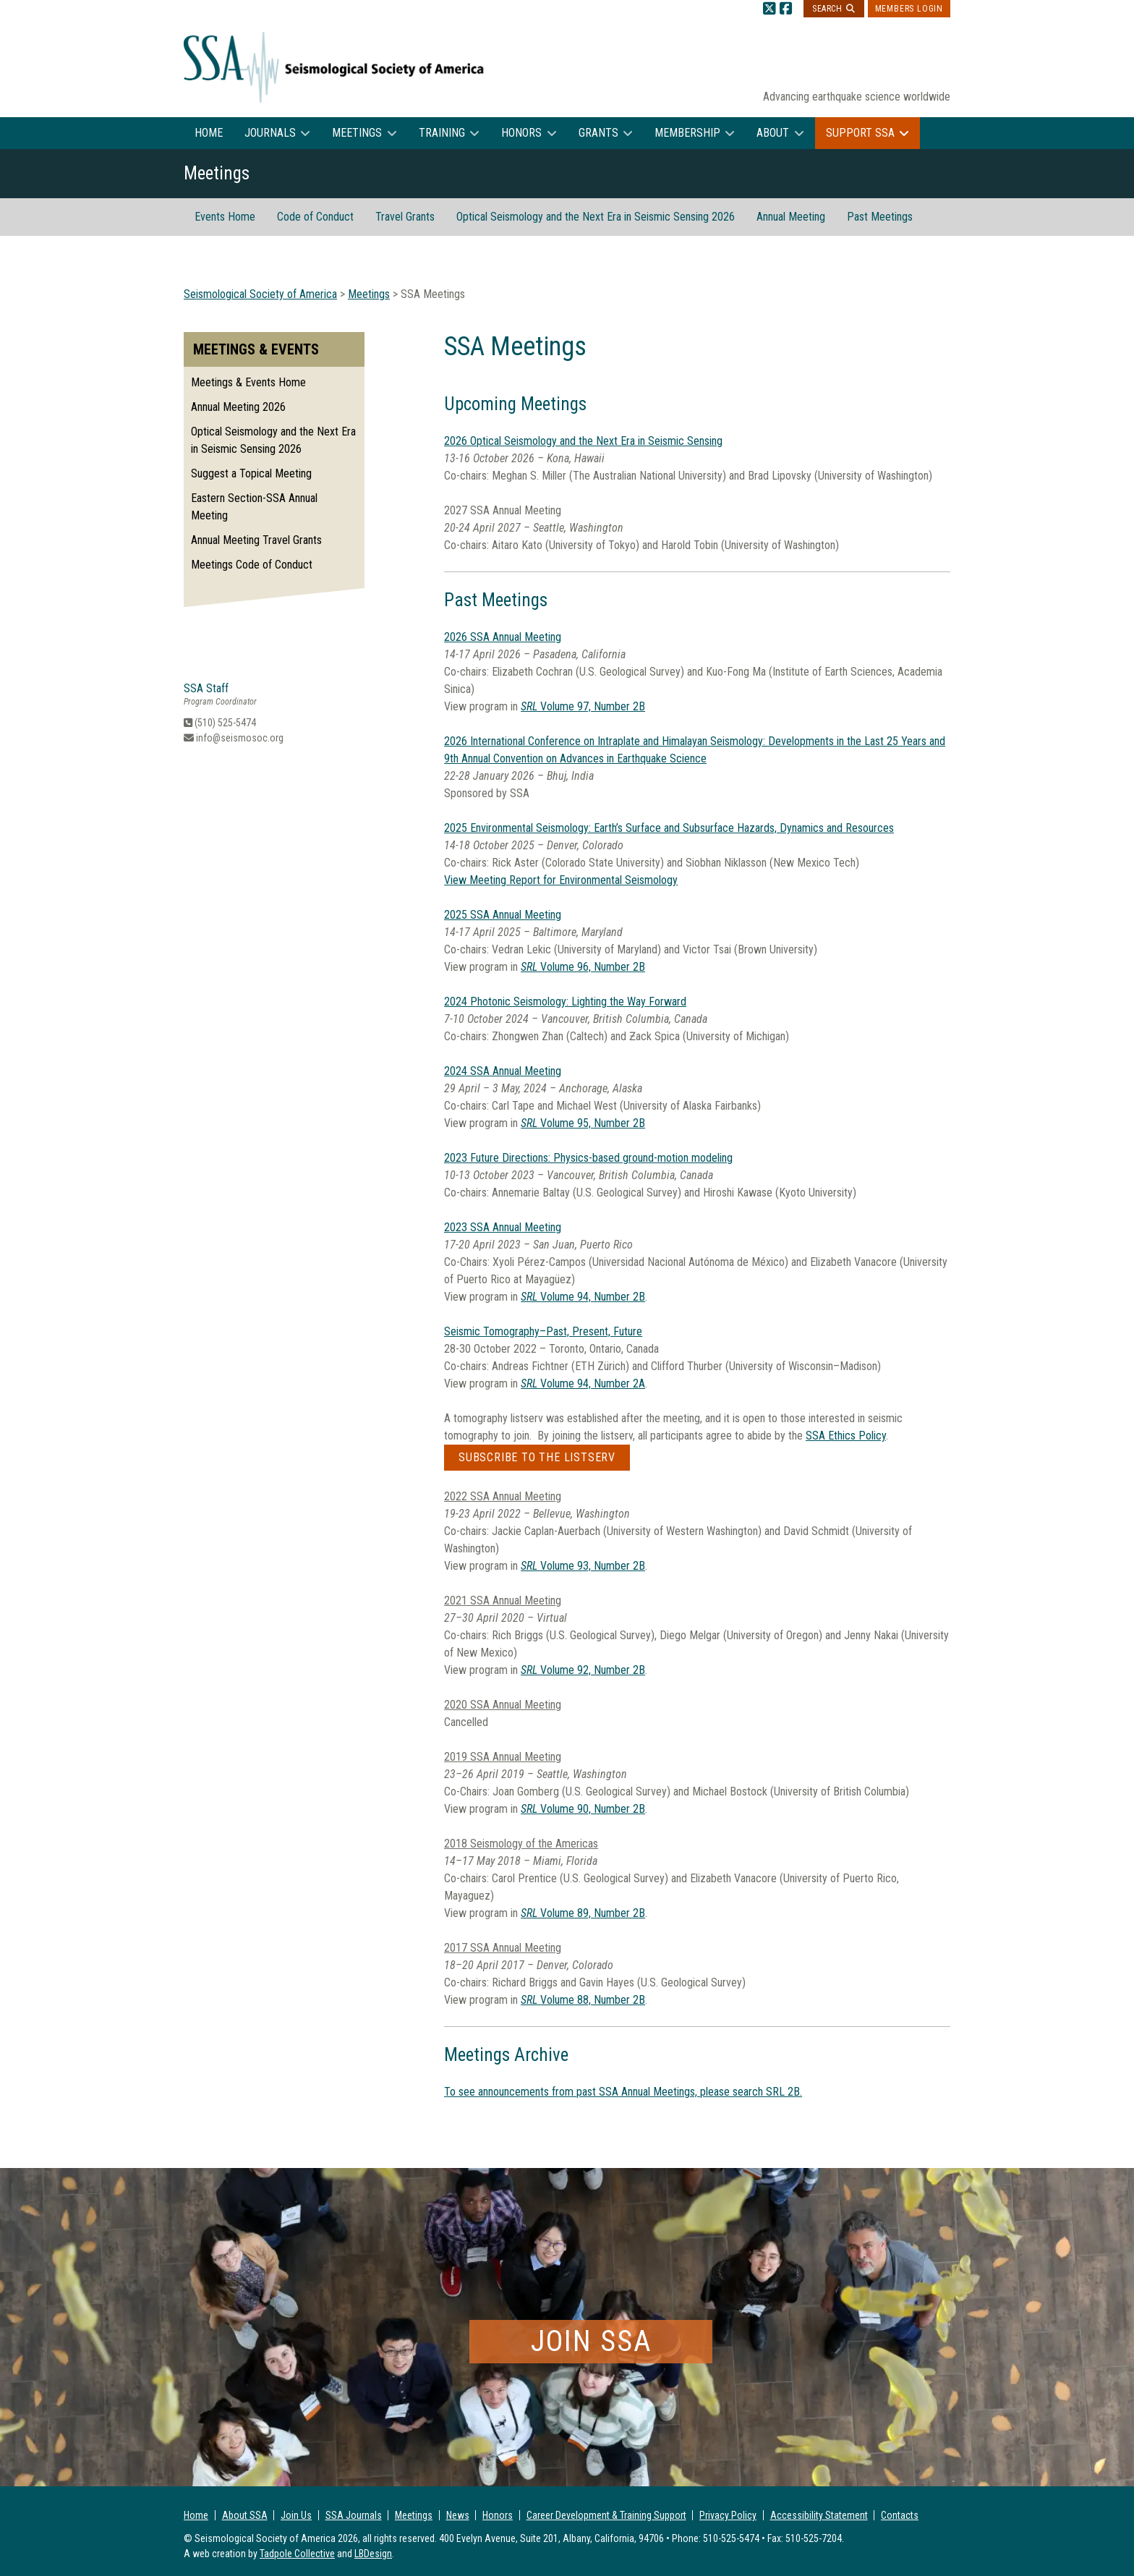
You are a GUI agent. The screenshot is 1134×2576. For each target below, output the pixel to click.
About (772, 133)
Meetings (357, 133)
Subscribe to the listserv (537, 1457)
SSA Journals (353, 2515)
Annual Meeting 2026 (238, 407)
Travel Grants (405, 217)
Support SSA (860, 133)
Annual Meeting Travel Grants (256, 540)
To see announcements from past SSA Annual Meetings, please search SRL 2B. (623, 2092)
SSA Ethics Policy (846, 1435)
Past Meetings (880, 217)
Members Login (909, 9)
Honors (521, 133)
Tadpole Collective (297, 2553)
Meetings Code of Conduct (251, 564)
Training (442, 133)
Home (209, 133)
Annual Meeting (790, 217)
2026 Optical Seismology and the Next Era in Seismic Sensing (583, 441)
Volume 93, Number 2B (583, 1566)
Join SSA (591, 2341)
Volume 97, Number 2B (583, 706)
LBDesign (373, 2553)
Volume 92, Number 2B (583, 1670)
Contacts (899, 2515)
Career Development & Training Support (606, 2515)
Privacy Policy (727, 2515)
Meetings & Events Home (248, 382)
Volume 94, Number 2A (583, 1383)
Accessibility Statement (819, 2515)
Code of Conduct (315, 217)
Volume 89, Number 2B (583, 1913)
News (457, 2515)
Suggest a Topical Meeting (251, 473)
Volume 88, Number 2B (583, 2000)
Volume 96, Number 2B (583, 967)
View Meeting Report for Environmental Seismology (561, 880)
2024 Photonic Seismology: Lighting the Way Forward (565, 1001)
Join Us (296, 2515)
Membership (687, 133)
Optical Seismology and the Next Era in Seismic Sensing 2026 (595, 217)
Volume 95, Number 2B (583, 1123)
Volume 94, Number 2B (583, 1297)
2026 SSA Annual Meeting (502, 637)
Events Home (225, 217)
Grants (598, 133)
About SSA (245, 2515)
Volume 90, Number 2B (583, 1809)
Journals (270, 133)
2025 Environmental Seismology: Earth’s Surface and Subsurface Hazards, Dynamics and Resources (669, 828)
